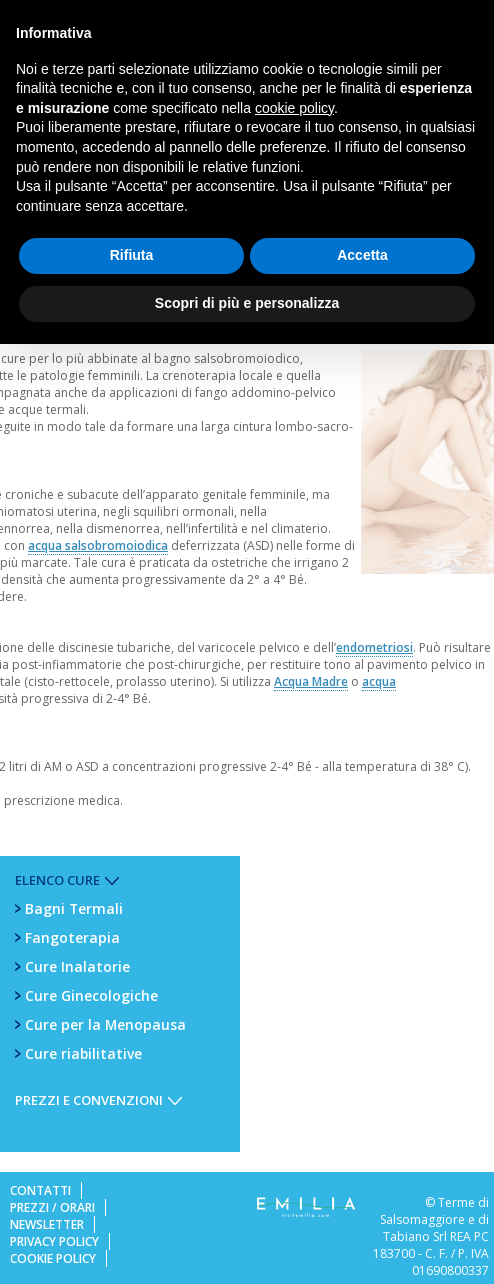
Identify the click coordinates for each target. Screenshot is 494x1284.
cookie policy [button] (294, 108)
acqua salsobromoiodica (98, 545)
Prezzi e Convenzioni (89, 1100)
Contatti (40, 1190)
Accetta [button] (362, 255)
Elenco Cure (57, 880)
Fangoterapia (72, 937)
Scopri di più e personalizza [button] (247, 303)
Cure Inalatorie (77, 966)
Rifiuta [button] (132, 255)
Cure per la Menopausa (105, 1024)
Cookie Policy (53, 1258)
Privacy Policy (54, 1241)
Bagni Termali (74, 908)
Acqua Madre (311, 681)
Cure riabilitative (83, 1053)
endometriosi (374, 647)
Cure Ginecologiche (91, 995)
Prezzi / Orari (52, 1207)
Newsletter (47, 1224)
